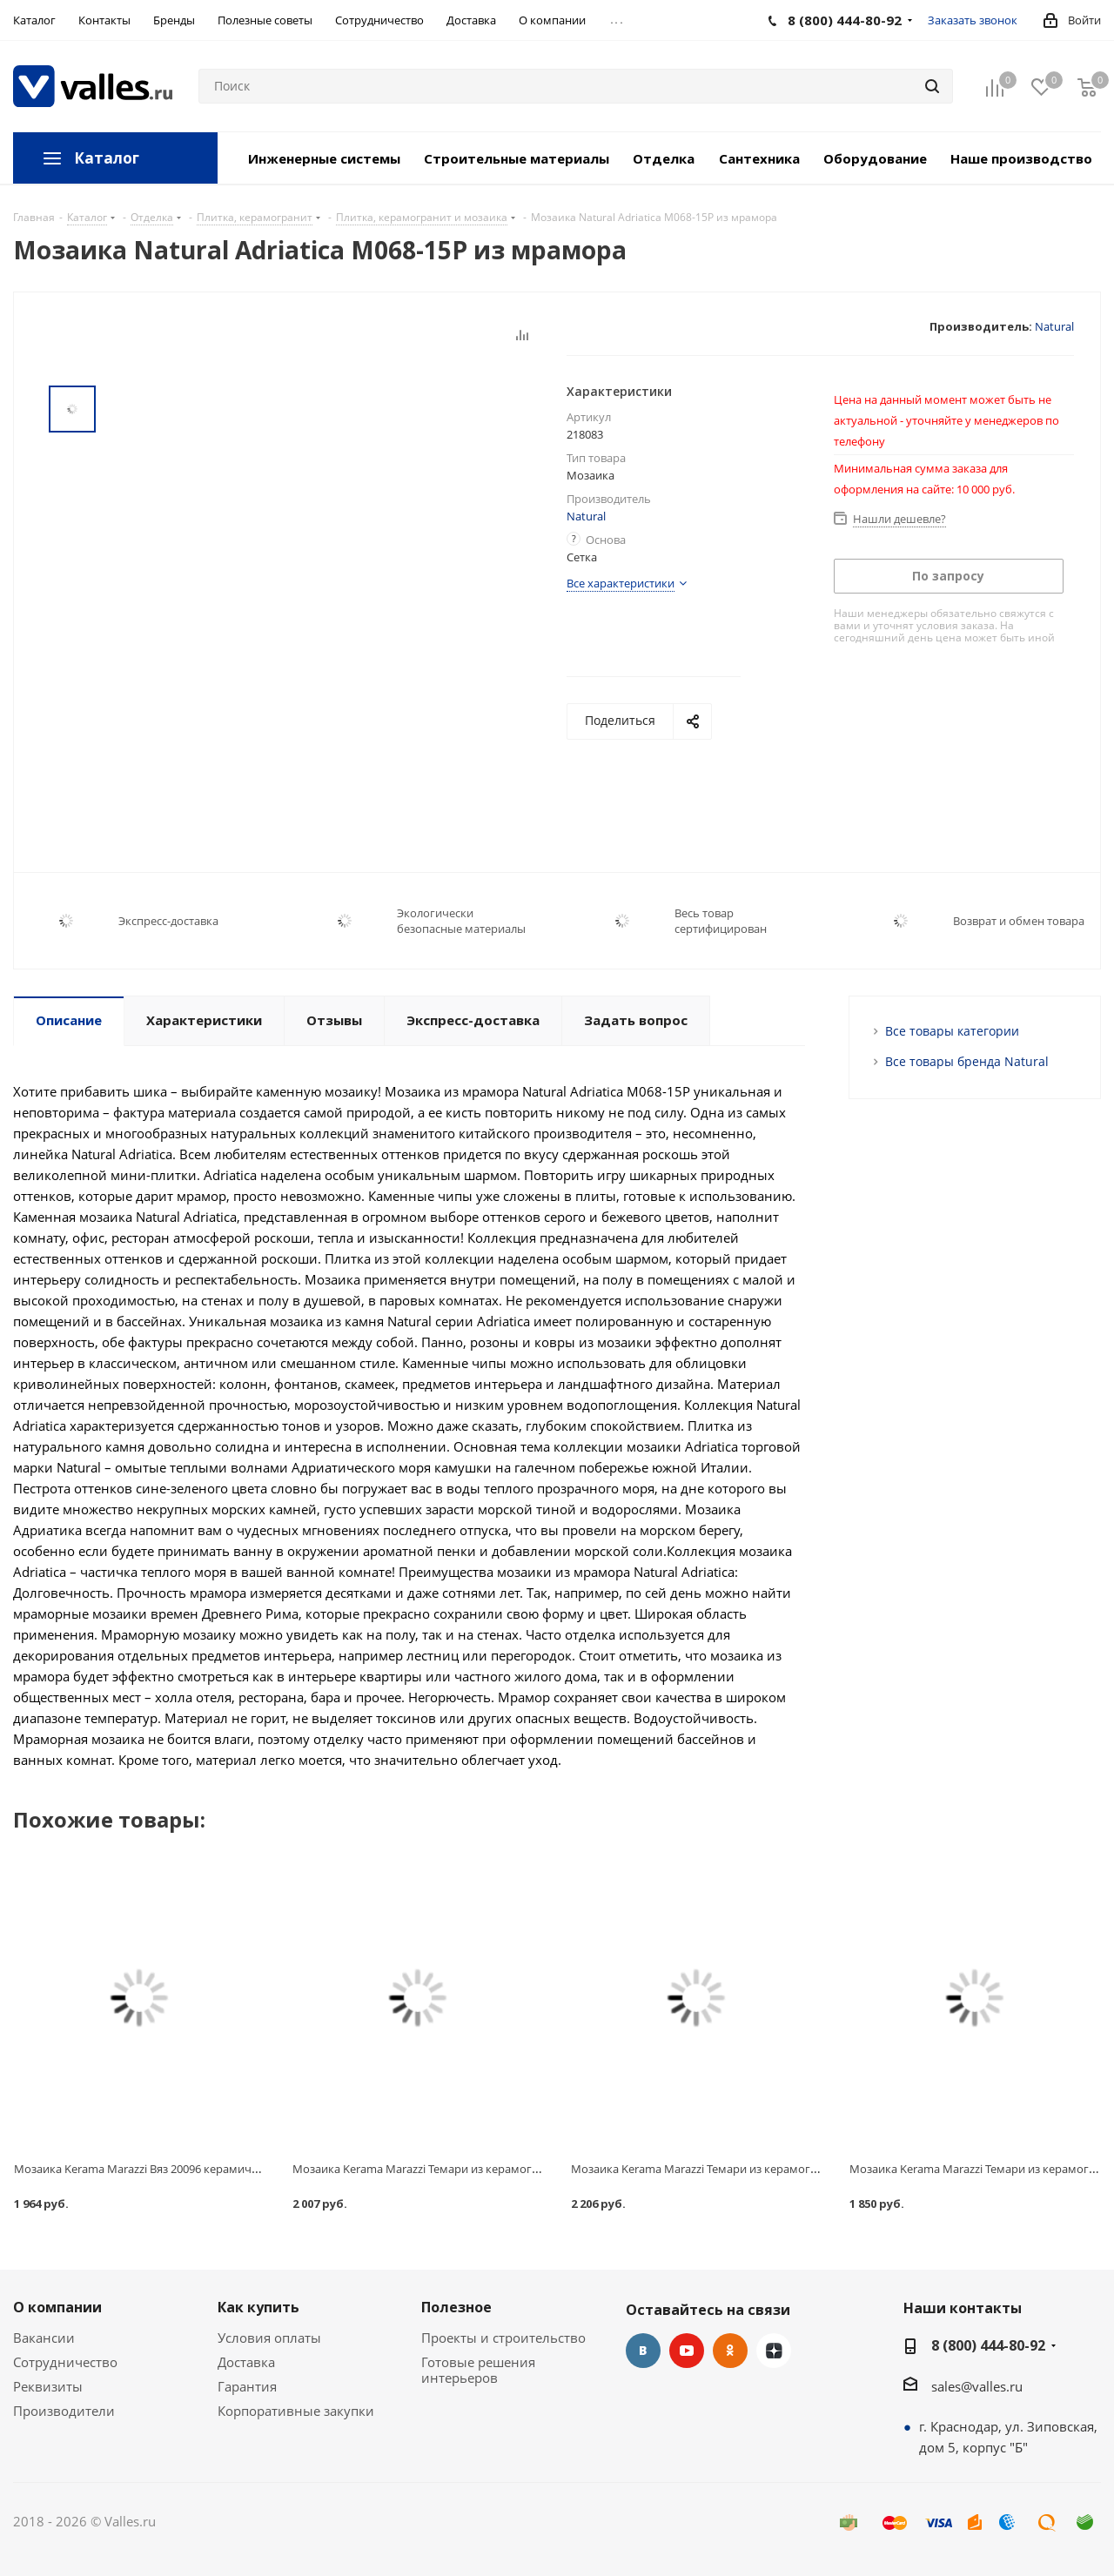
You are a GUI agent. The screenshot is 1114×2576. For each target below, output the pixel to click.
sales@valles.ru (977, 2386)
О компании (57, 2307)
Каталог (106, 158)
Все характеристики (620, 583)
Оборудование (875, 158)
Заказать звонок (972, 20)
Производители (64, 2410)
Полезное (456, 2307)
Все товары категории (952, 1031)
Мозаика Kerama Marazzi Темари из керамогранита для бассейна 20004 (763, 2169)
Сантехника (759, 158)
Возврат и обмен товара (1018, 921)
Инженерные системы (324, 158)
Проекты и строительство (503, 2337)
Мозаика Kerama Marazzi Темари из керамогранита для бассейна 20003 (484, 2169)
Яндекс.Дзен (773, 2350)
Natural (1054, 326)
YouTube (686, 2350)
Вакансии (44, 2337)
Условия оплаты (269, 2337)
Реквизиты (48, 2386)
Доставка (246, 2362)
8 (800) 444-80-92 (988, 2345)
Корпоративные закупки (296, 2410)
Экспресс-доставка (168, 921)
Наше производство (1021, 158)
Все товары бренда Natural (967, 1061)
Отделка (664, 158)
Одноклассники (730, 2350)
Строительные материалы (516, 158)
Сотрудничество (65, 2362)
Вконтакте (643, 2350)
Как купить (258, 2307)
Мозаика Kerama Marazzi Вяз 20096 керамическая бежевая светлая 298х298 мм (226, 2169)
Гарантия (247, 2386)
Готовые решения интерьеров (478, 2369)
